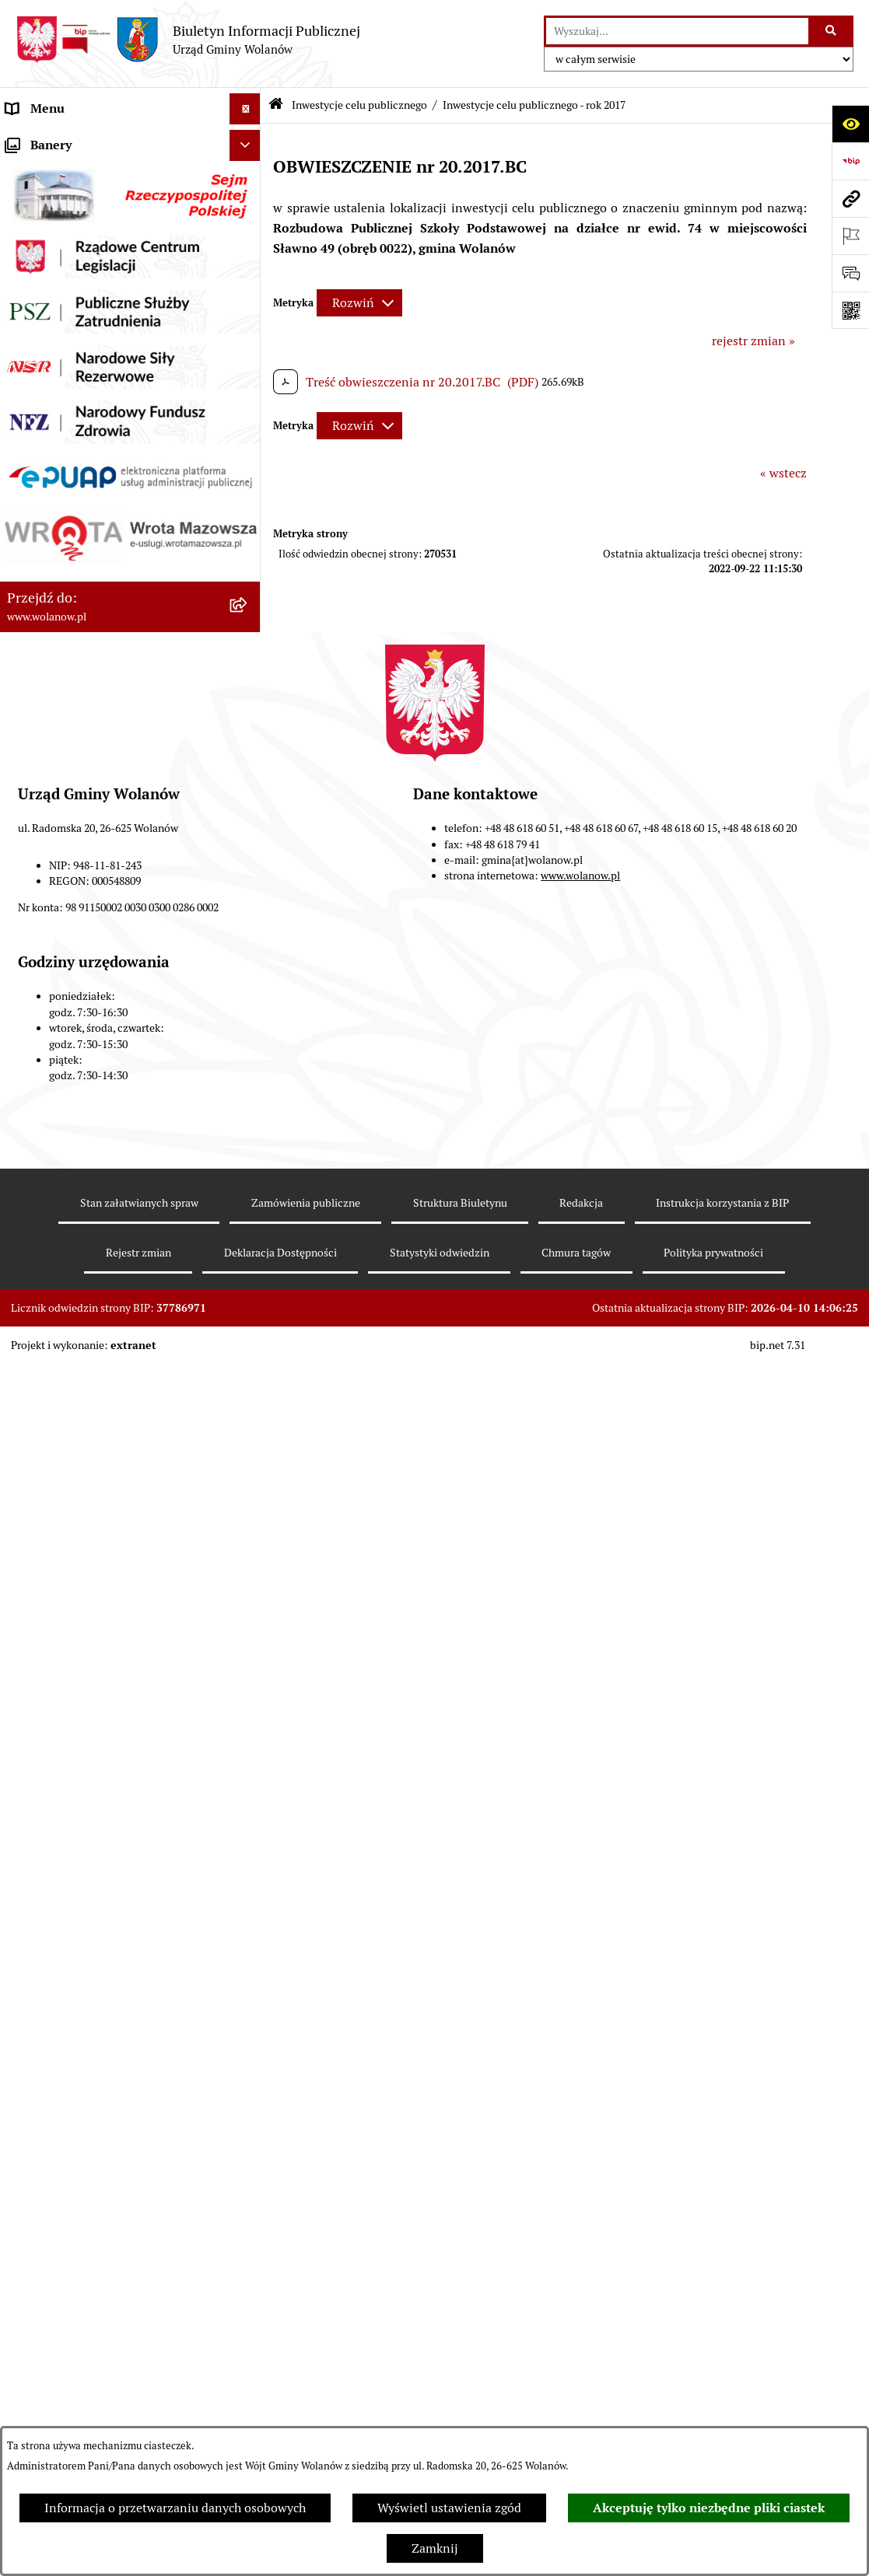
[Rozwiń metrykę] (359, 302)
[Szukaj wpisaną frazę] (832, 31)
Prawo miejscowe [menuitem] (54, 357)
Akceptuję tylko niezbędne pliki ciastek (709, 2508)
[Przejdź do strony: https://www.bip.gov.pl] (850, 161)
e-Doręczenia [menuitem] (43, 1432)
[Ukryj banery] (245, 1562)
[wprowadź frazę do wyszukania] (677, 31)
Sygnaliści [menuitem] (34, 1401)
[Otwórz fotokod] (850, 310)
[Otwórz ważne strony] (850, 235)
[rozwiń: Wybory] (248, 1246)
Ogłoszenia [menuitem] (37, 326)
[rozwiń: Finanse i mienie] (248, 389)
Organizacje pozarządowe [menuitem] (77, 1338)
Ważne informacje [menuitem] (56, 202)
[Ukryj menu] (245, 108)
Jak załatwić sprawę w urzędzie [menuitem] (91, 295)
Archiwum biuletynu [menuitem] (63, 1525)
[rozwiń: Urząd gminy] (248, 264)
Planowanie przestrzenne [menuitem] (77, 544)
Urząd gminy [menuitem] (41, 264)
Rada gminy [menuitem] (39, 233)
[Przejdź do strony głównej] (188, 40)
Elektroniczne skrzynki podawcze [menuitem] (98, 1463)
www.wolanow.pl (580, 2292)
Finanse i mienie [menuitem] (53, 388)
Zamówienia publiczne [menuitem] (69, 575)
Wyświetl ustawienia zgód (449, 2508)
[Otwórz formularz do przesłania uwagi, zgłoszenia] (850, 273)
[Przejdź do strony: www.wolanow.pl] (850, 198)
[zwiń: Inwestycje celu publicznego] (248, 606)
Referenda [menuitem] (34, 1276)
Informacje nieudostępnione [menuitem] (85, 1494)
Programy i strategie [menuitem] (62, 513)
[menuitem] (130, 656)
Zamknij (435, 2548)
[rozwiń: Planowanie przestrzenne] (248, 544)
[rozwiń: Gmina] (248, 171)
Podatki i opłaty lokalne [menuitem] (72, 419)
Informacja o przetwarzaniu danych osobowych (175, 2508)
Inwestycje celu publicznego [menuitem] (84, 606)
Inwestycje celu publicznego (359, 105)
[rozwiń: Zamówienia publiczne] (248, 575)
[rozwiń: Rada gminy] (248, 233)
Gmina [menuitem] (25, 171)
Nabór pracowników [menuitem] (61, 1369)
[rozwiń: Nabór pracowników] (248, 1370)
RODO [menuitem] (23, 139)
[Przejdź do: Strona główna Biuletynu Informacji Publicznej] (275, 105)
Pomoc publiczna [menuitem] (54, 450)
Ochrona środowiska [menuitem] (62, 1307)
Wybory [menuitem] (27, 1245)
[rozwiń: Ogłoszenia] (248, 326)
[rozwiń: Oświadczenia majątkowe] (248, 482)
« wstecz (783, 473)
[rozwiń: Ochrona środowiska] (248, 1308)
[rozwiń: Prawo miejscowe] (248, 358)
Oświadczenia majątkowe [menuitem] (76, 482)
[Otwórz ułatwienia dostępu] (850, 123)
